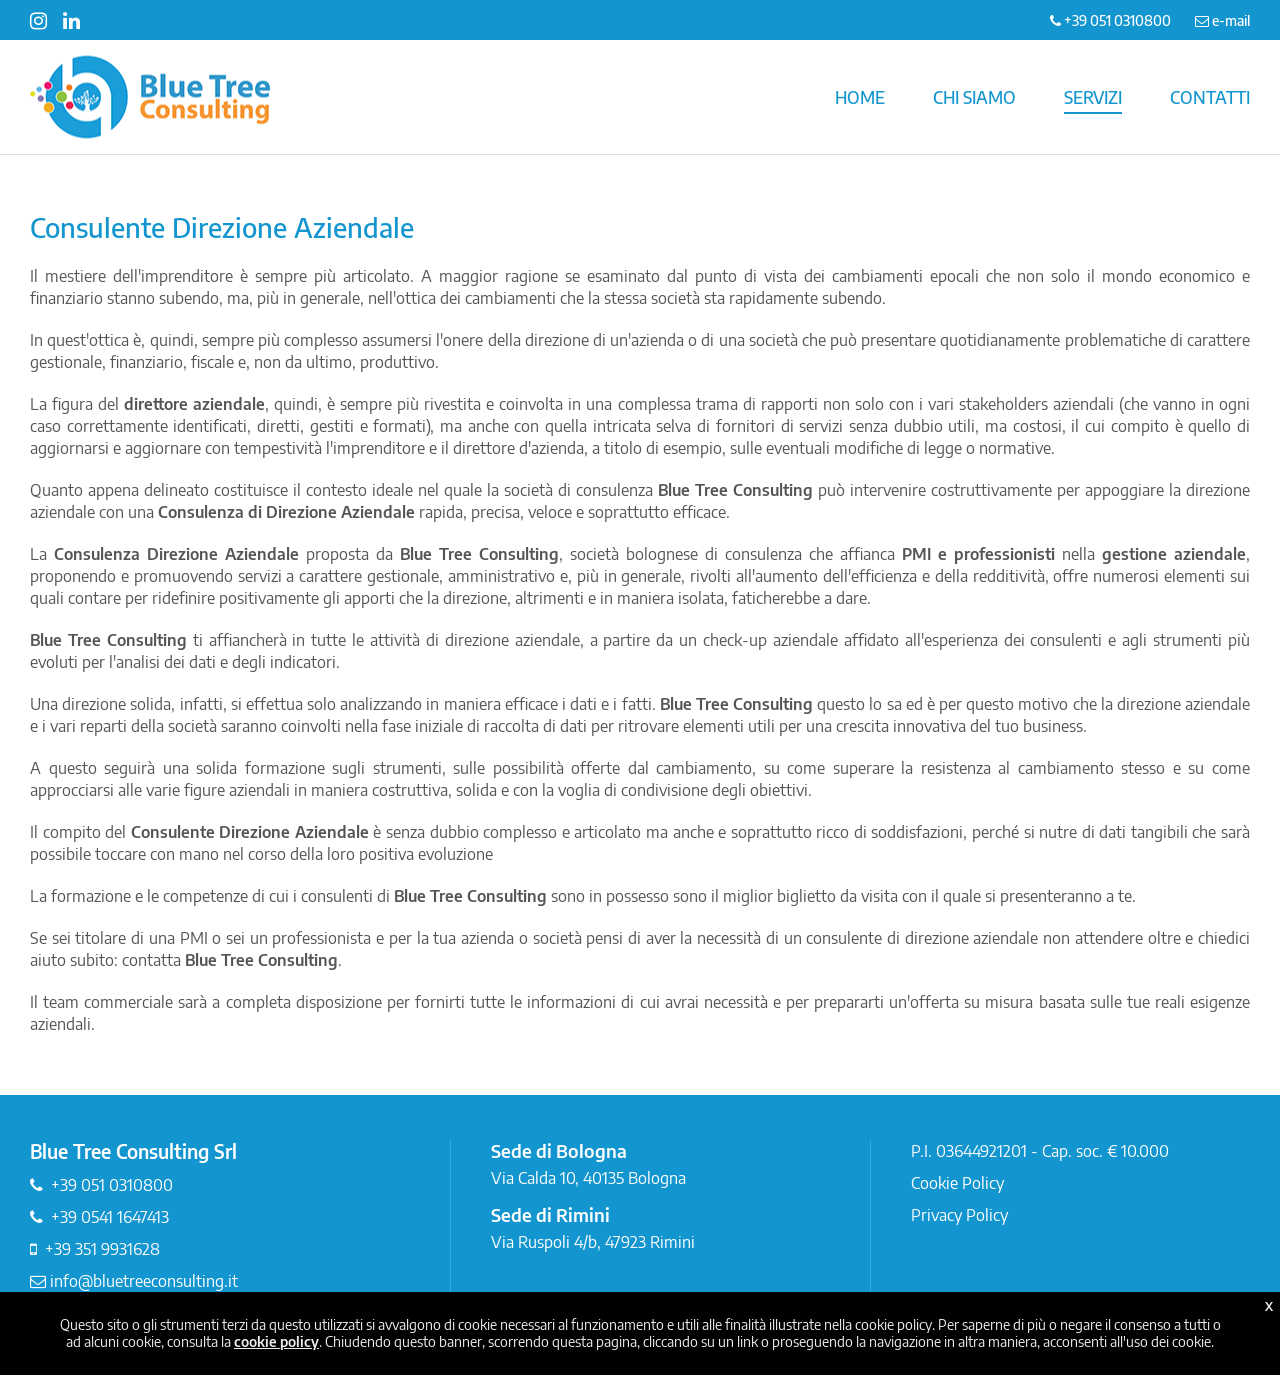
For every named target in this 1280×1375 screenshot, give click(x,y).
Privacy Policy (959, 1215)
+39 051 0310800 (112, 1185)
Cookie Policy (957, 1183)
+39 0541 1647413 (110, 1217)
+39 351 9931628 (102, 1249)
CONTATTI (1210, 97)
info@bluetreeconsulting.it (134, 1281)
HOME (860, 97)
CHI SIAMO (974, 97)
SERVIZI (1093, 97)
